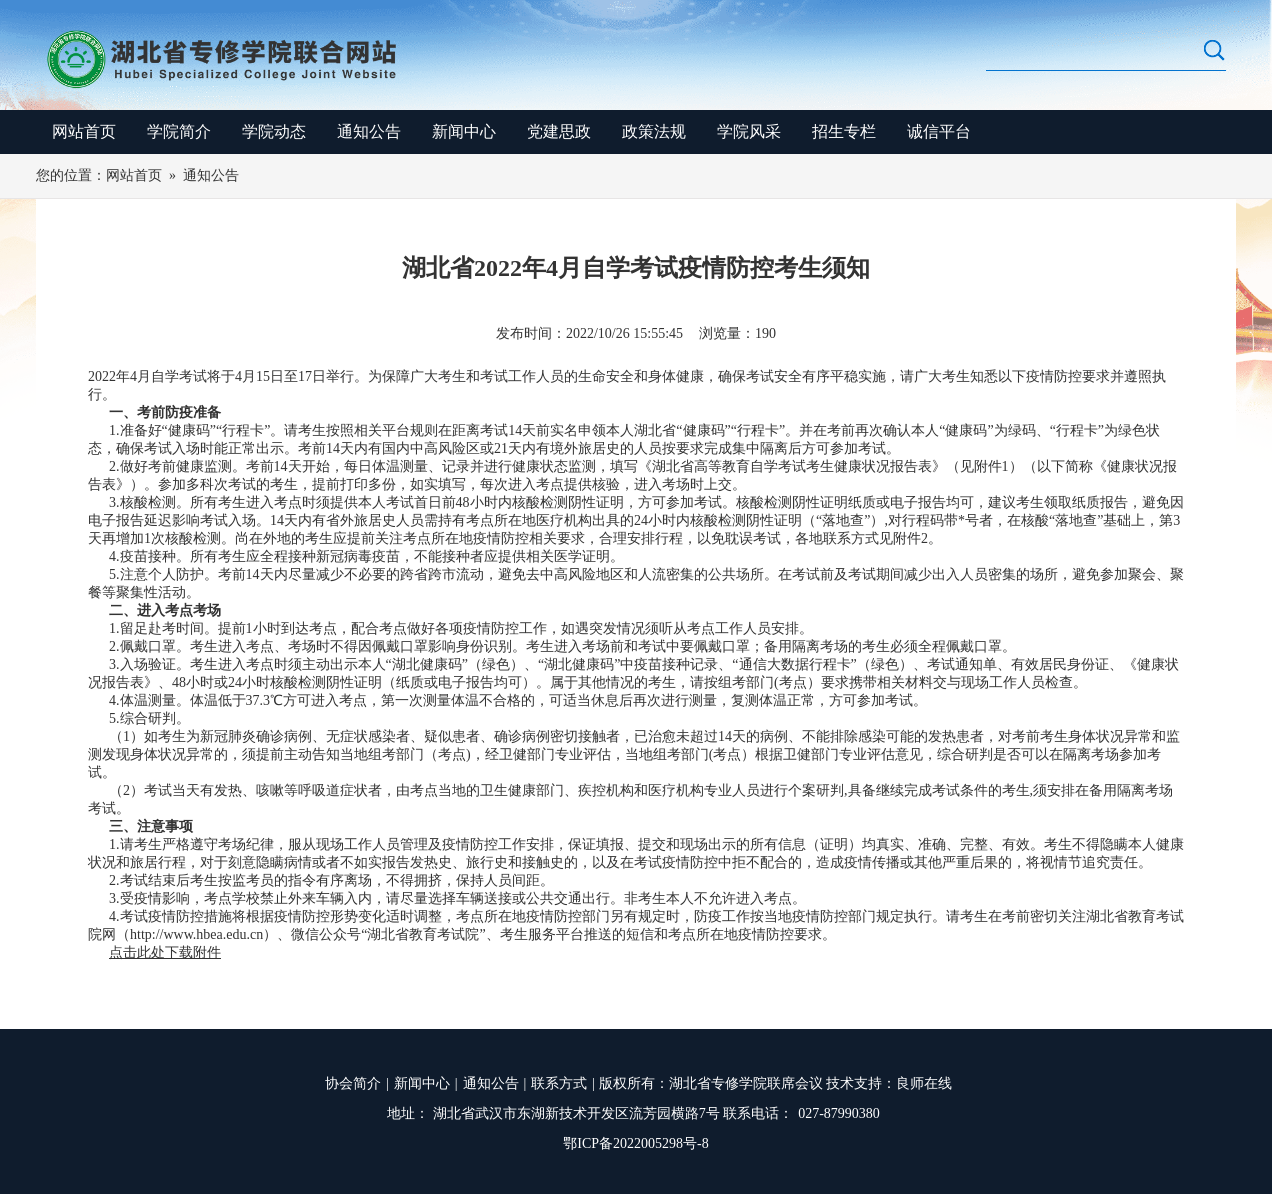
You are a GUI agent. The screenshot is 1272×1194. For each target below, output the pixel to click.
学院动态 (274, 131)
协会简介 (353, 1083)
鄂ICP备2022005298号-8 (635, 1143)
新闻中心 (464, 131)
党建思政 (559, 131)
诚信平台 (939, 131)
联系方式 (559, 1083)
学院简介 (179, 131)
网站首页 (84, 131)
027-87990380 (839, 1113)
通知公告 (369, 131)
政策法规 (654, 131)
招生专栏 (844, 131)
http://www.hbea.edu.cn (196, 934)
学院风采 (749, 131)
